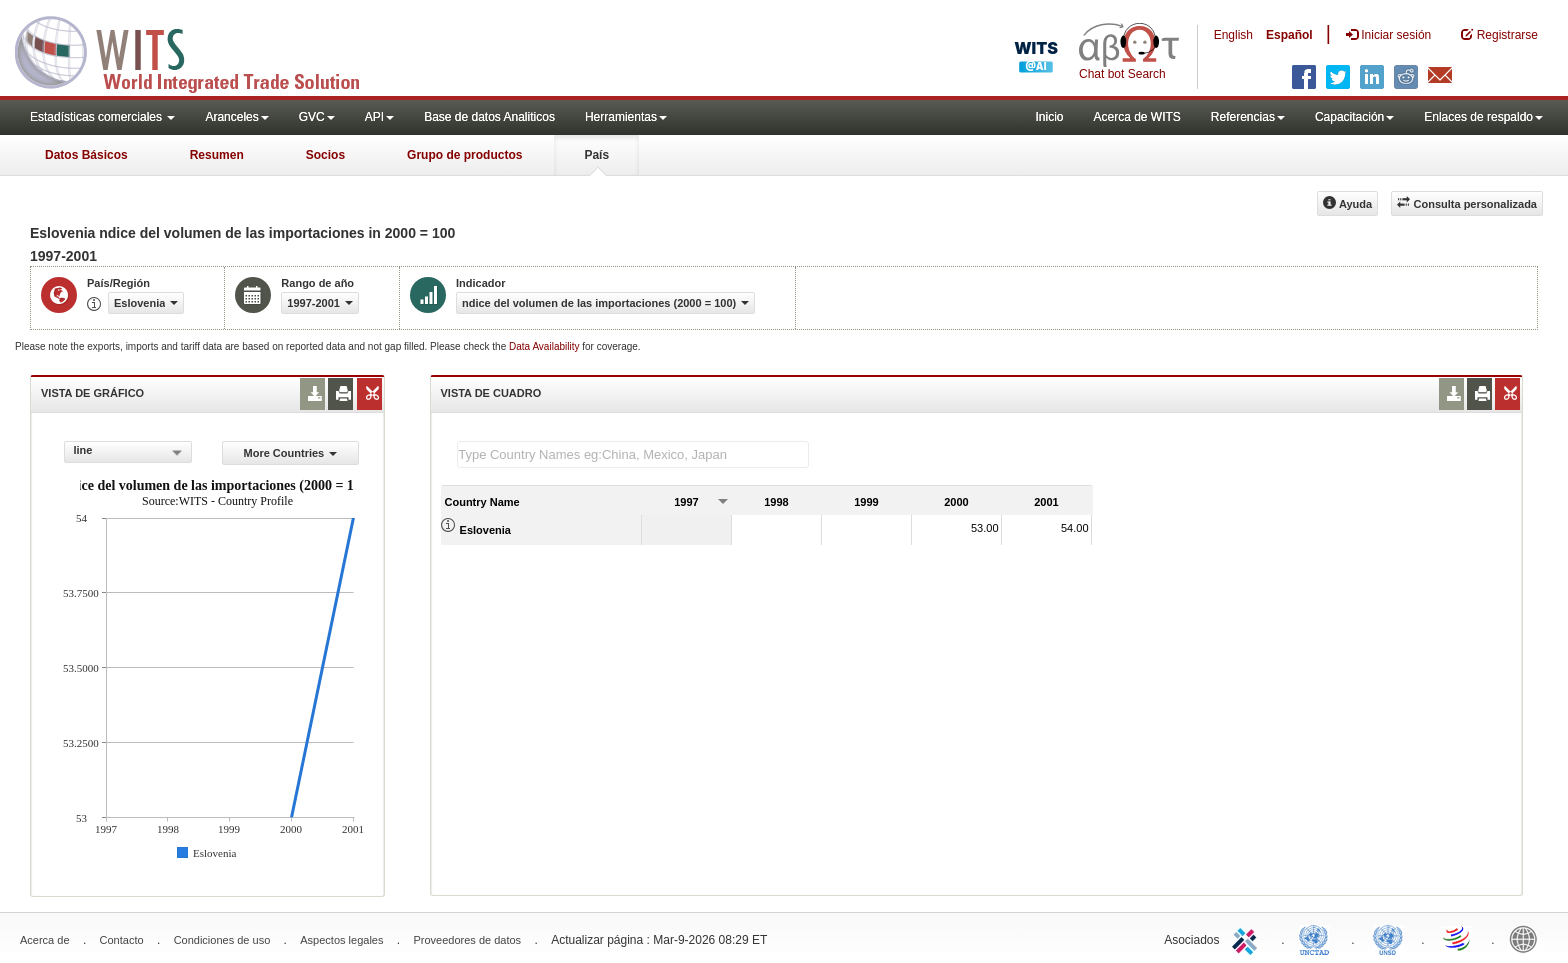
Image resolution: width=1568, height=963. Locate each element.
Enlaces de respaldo (1483, 117)
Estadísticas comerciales (102, 117)
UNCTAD (1318, 938)
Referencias (1248, 117)
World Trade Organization (1458, 938)
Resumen (217, 155)
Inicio (1049, 117)
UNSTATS (1388, 938)
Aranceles (236, 117)
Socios (325, 155)
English (1233, 35)
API (379, 117)
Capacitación (1354, 117)
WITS (200, 50)
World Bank (1528, 938)
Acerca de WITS (1136, 117)
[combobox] (128, 452)
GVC (317, 117)
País (596, 155)
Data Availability (545, 346)
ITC (1248, 938)
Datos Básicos (86, 155)
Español (1289, 35)
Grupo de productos (464, 155)
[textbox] (633, 454)
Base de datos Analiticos (489, 117)
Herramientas (626, 117)
